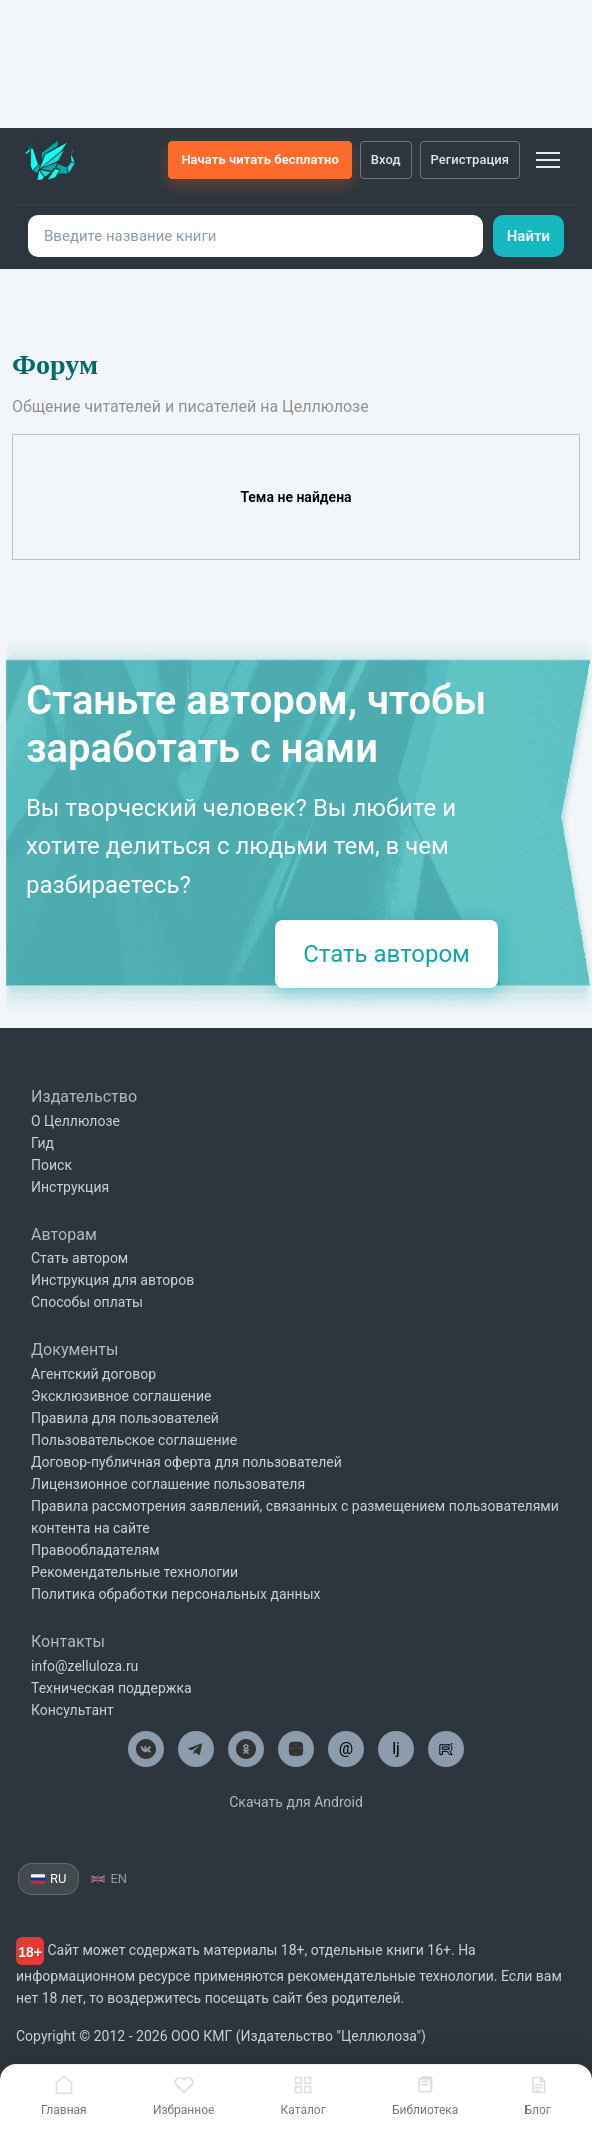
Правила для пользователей (125, 1418)
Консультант (72, 1710)
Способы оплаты (87, 1302)
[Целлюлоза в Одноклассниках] (246, 1749)
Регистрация (470, 159)
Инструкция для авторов (112, 1280)
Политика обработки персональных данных (175, 1594)
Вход (386, 159)
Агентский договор (93, 1374)
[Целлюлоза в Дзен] (296, 1749)
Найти (528, 236)
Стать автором (386, 954)
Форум (55, 364)
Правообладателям (95, 1550)
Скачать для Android (296, 1802)
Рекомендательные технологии (134, 1572)
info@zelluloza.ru (84, 1666)
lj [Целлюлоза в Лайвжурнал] (396, 1748)
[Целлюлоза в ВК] (146, 1749)
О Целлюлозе (75, 1121)
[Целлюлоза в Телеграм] (196, 1749)
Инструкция (70, 1187)
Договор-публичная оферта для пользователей (186, 1462)
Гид (42, 1143)
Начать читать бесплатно (259, 159)
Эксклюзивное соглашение (121, 1396)
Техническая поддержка (111, 1688)
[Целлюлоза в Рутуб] (446, 1749)
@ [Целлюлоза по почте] (346, 1748)
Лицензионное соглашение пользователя (168, 1484)
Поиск (51, 1165)
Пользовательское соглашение (134, 1440)
